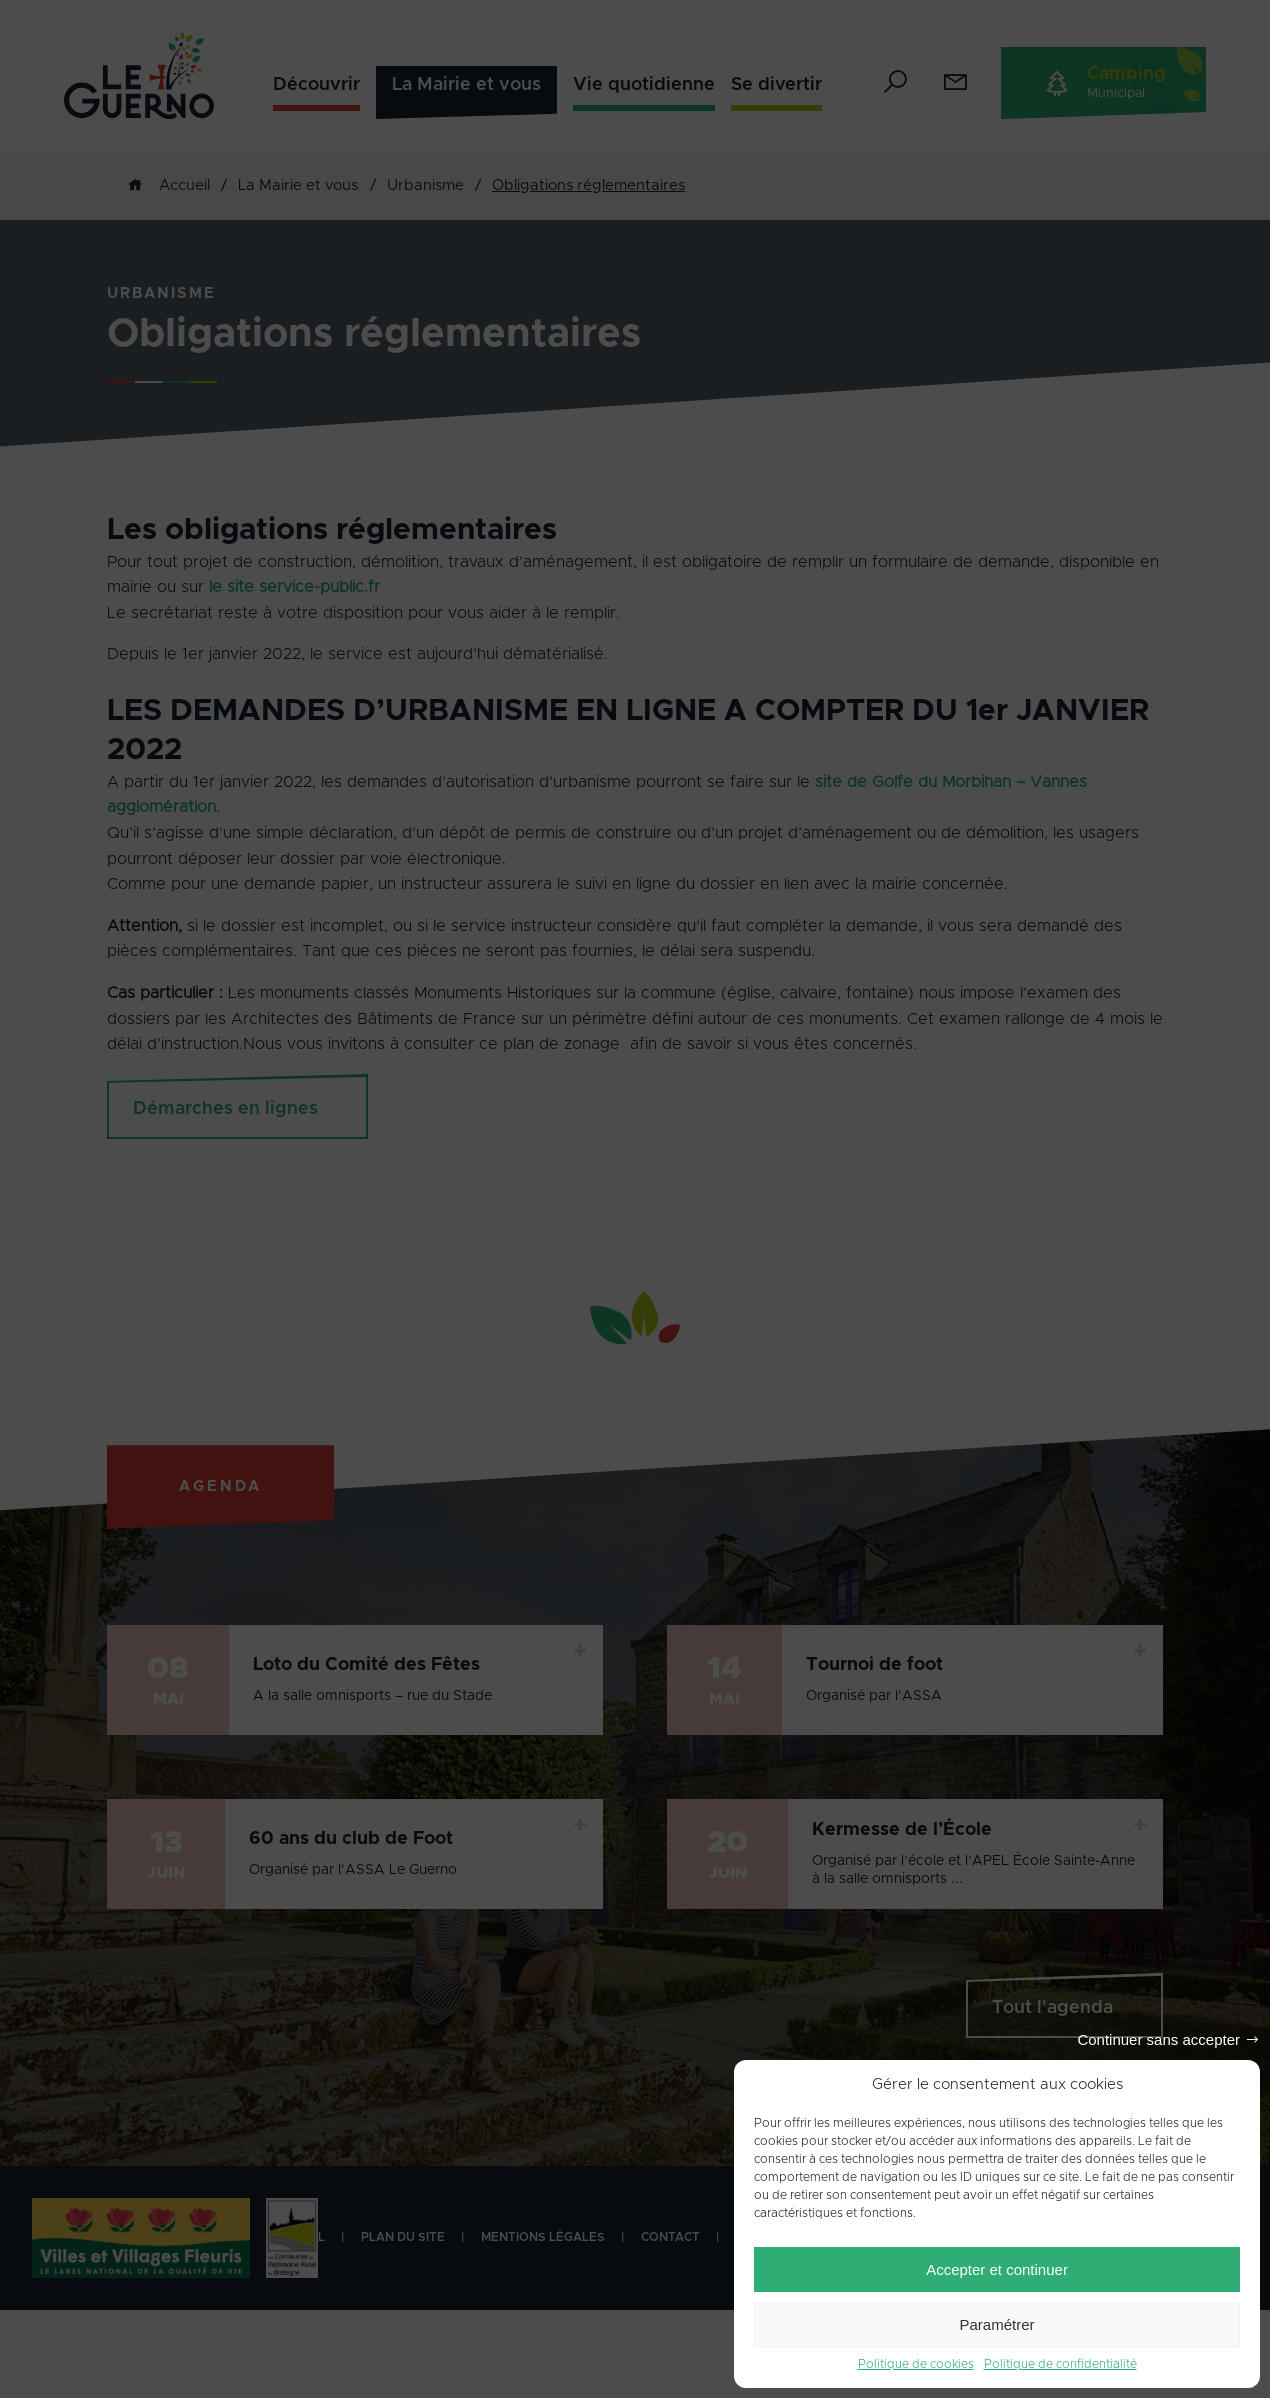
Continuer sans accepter (1158, 2039)
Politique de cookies (916, 2364)
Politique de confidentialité (1060, 2364)
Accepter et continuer (997, 2269)
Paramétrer (996, 2324)
